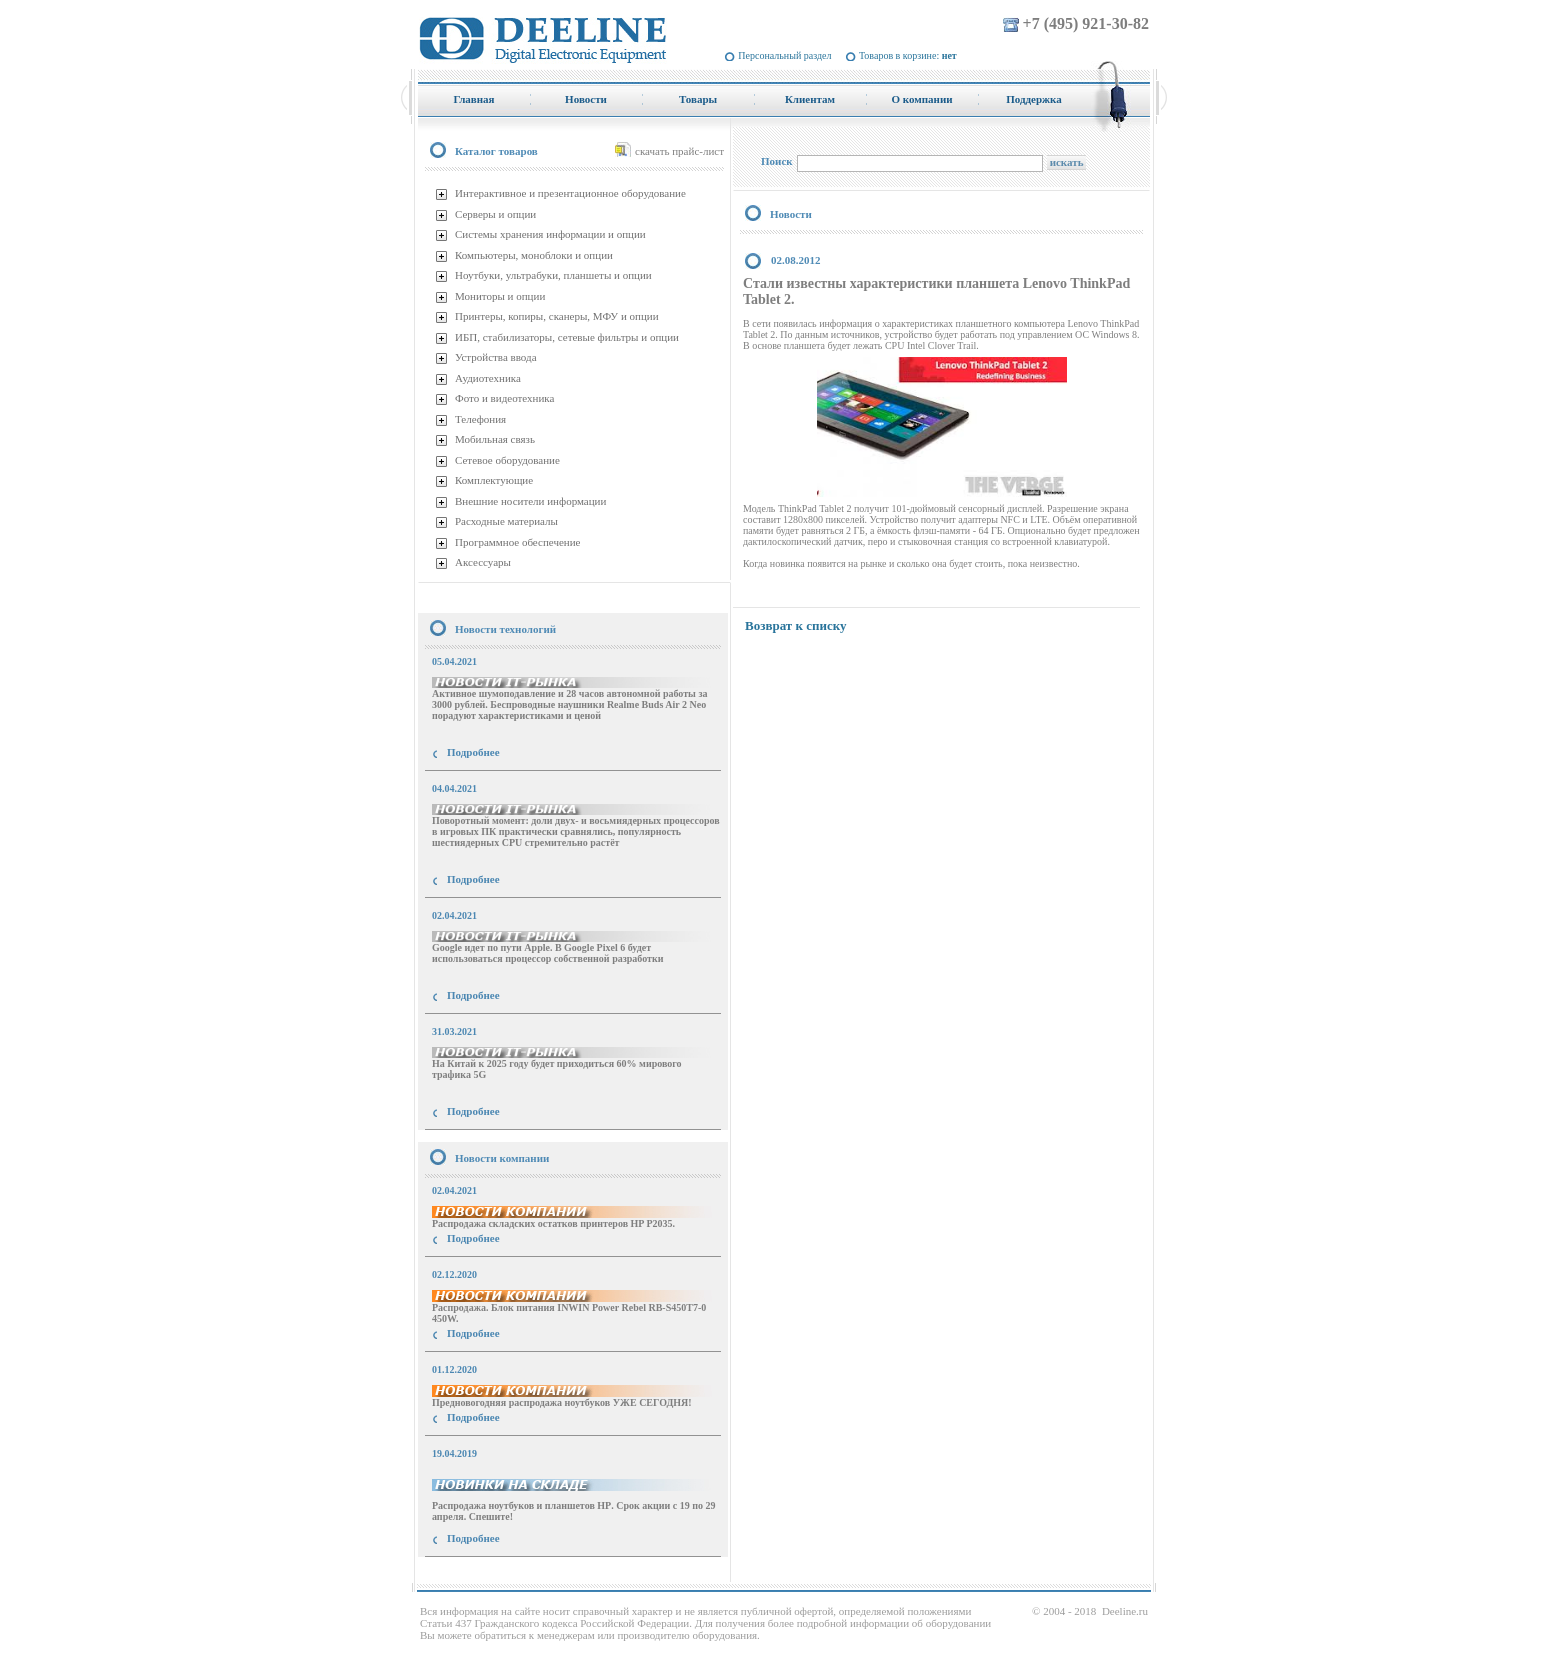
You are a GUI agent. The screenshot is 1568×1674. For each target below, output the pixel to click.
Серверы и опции (495, 214)
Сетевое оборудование (507, 460)
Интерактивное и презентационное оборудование (570, 193)
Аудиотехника (488, 378)
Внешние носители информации (530, 501)
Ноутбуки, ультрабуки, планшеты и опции (553, 275)
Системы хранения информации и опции (550, 234)
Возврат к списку (796, 625)
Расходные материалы (506, 521)
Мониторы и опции (500, 296)
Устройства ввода (496, 357)
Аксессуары (483, 562)
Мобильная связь (495, 439)
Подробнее (473, 752)
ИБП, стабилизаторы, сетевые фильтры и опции (567, 337)
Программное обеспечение (517, 542)
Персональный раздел (784, 55)
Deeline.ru (1125, 1611)
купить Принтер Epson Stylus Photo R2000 (507, 1574)
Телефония (480, 419)
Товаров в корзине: (908, 55)
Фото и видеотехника (504, 398)
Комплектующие (494, 480)
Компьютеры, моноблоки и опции (534, 255)
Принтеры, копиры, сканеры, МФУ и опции (557, 316)
